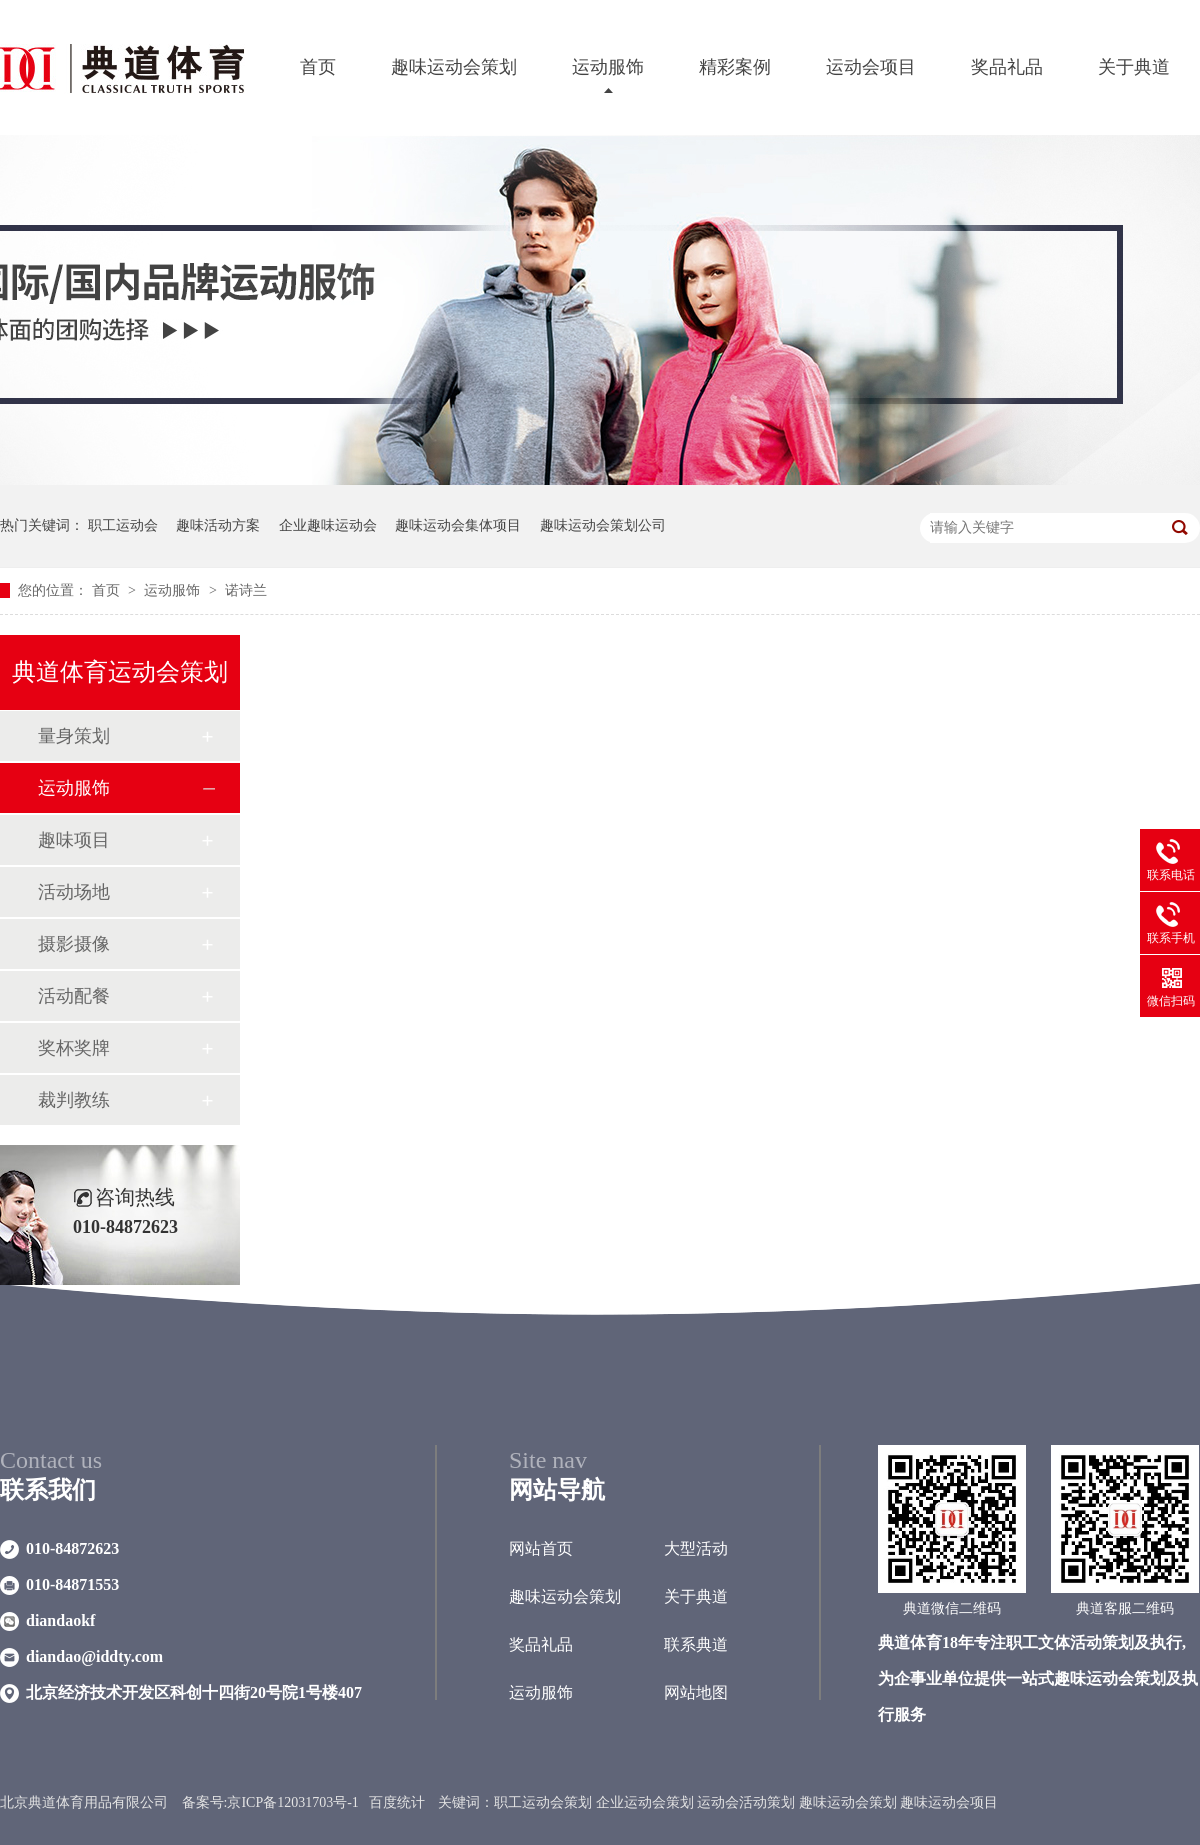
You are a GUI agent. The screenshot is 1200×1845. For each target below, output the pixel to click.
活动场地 (74, 892)
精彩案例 (735, 67)
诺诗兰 (246, 590)
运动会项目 (871, 67)
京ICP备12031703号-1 (292, 1802)
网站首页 (541, 1548)
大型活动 (696, 1548)
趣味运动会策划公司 (603, 525)
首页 (318, 67)
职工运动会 (123, 525)
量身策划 (74, 736)
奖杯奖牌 (74, 1048)
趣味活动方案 (218, 525)
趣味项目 (74, 840)
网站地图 (696, 1692)
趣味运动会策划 (454, 67)
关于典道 (1134, 67)
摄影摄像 (74, 944)
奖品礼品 (1007, 67)
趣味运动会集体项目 (458, 525)
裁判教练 (74, 1100)
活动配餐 (74, 996)
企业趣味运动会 (328, 525)
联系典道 (696, 1644)
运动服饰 (608, 67)
